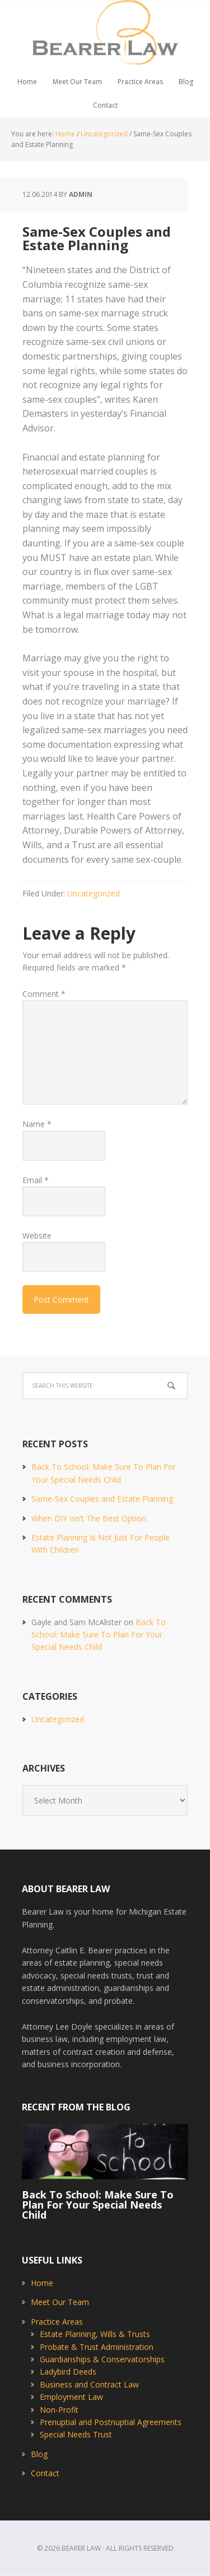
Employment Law (71, 2396)
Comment (44, 993)
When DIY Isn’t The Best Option (88, 1518)
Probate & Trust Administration (96, 2347)
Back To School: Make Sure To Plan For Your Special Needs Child (98, 1635)
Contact (45, 2473)
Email (35, 1180)
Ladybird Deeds (68, 2371)
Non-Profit (59, 2409)
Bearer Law (105, 35)
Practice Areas (57, 2321)
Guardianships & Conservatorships (102, 2359)
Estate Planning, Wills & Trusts (95, 2334)
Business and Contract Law (89, 2384)
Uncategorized (93, 893)
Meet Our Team (60, 2302)
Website (37, 1235)
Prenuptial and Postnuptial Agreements (110, 2422)
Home (42, 2283)
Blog (39, 2454)
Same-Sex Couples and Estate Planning (102, 1498)
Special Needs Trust (76, 2434)
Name (37, 1124)
